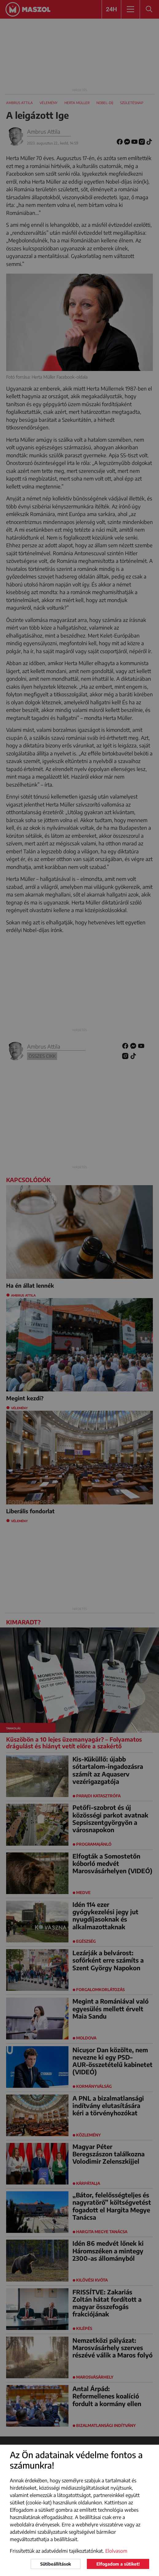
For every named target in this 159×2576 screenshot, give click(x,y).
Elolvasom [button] (116, 2551)
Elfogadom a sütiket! (118, 2564)
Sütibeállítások (55, 2564)
